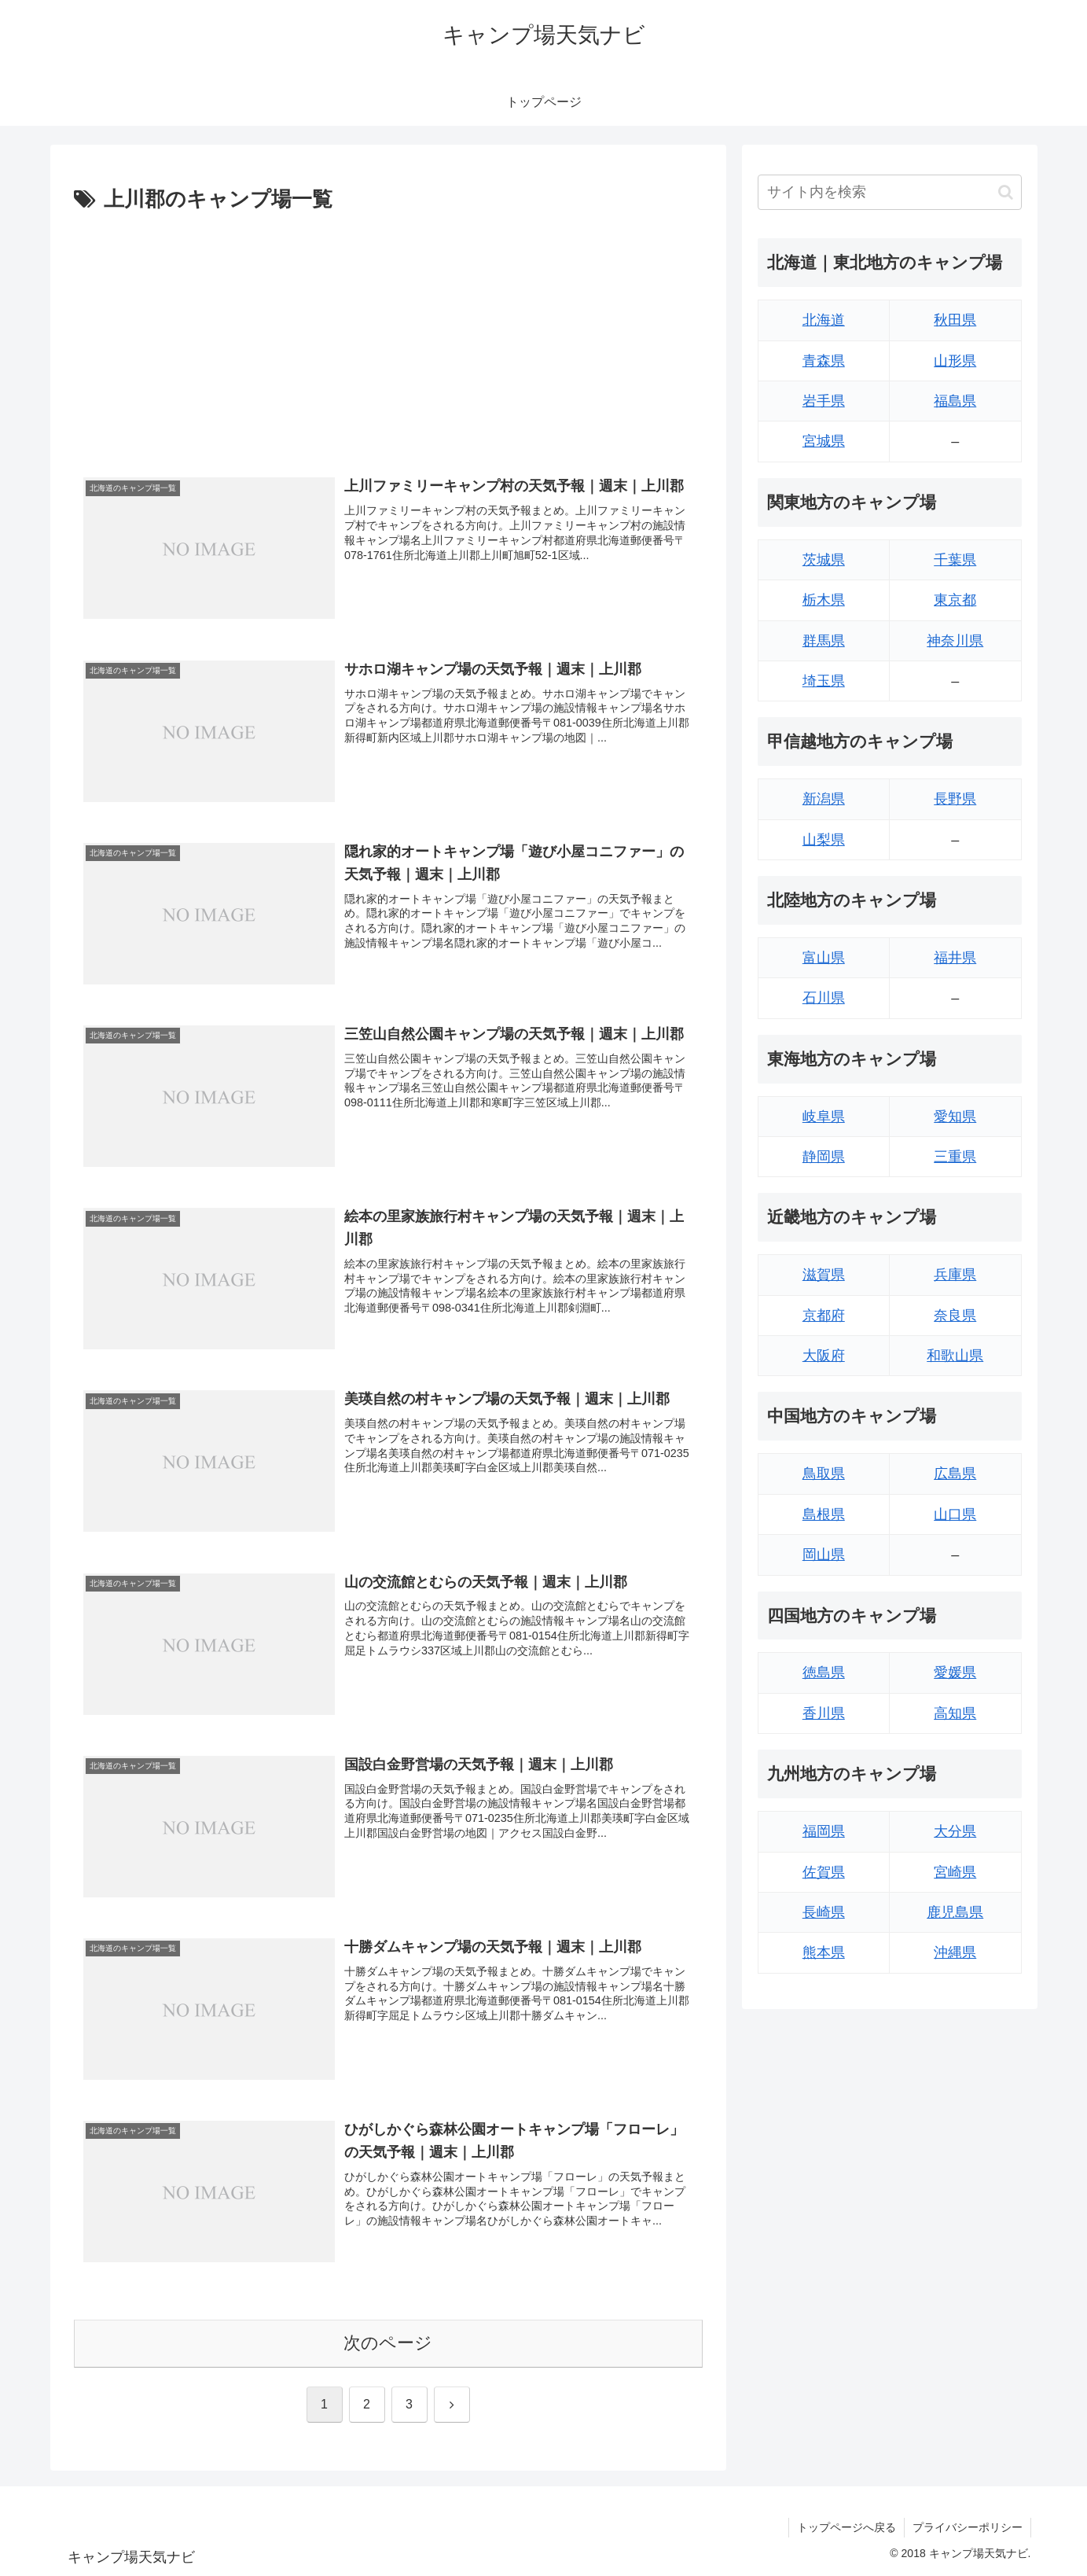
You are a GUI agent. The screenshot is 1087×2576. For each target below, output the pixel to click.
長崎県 (823, 1912)
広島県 (955, 1473)
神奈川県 (955, 641)
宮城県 (823, 441)
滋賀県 (823, 1274)
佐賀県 (823, 1872)
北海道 (823, 320)
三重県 (955, 1157)
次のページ (387, 2343)
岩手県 (823, 401)
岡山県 (823, 1554)
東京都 (955, 600)
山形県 (955, 361)
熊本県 (823, 1952)
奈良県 (955, 1315)
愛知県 (955, 1116)
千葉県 (955, 560)
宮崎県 (955, 1872)
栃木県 (823, 600)
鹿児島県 (955, 1912)
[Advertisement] (388, 336)
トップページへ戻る (846, 2527)
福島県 (955, 401)
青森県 (823, 361)
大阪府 (823, 1355)
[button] (1005, 192)
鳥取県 (823, 1473)
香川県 (823, 1713)
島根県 (823, 1514)
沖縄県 (955, 1952)
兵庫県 (955, 1274)
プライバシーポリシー (968, 2527)
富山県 (823, 958)
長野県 (955, 799)
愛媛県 (955, 1672)
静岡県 (823, 1157)
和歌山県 (955, 1355)
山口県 (955, 1514)
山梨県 (823, 840)
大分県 (955, 1831)
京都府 (823, 1315)
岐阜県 (823, 1116)
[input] (890, 192)
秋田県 (955, 320)
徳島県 (823, 1672)
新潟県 (823, 799)
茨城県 (823, 560)
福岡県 (823, 1831)
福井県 (955, 958)
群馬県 (823, 641)
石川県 (823, 998)
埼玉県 (823, 681)
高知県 (955, 1713)
